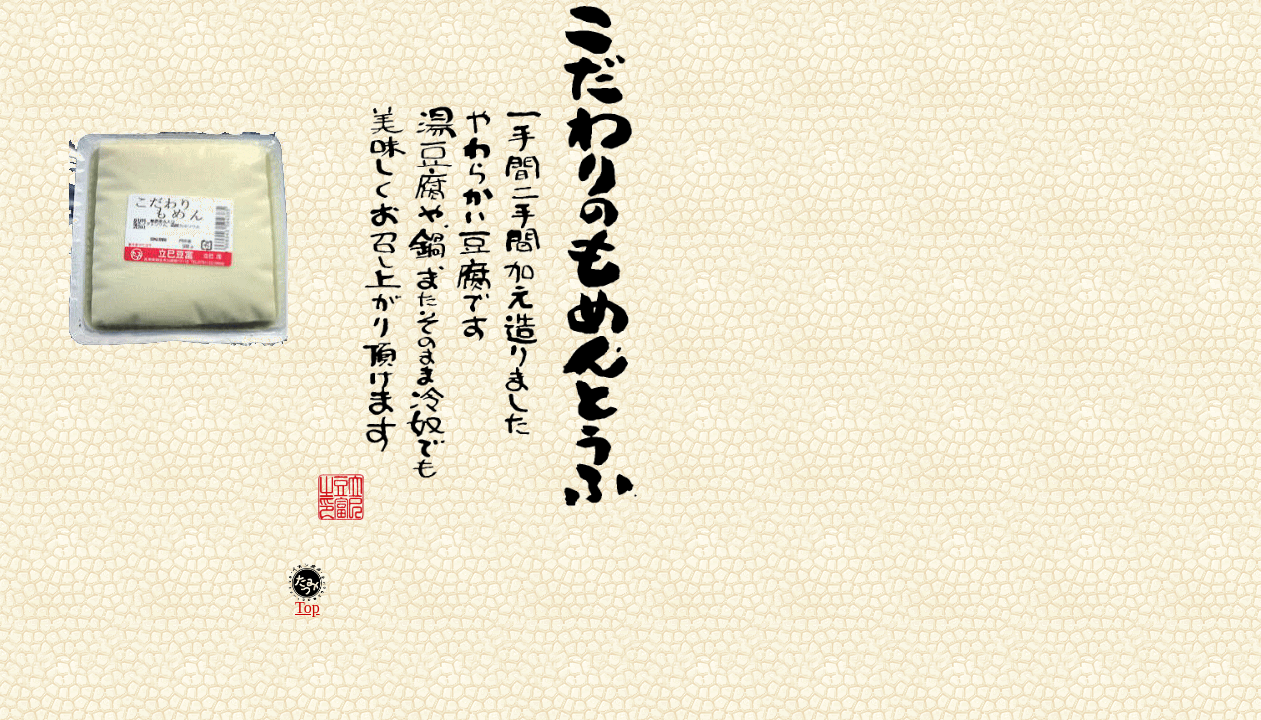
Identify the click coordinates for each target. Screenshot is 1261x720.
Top (307, 607)
